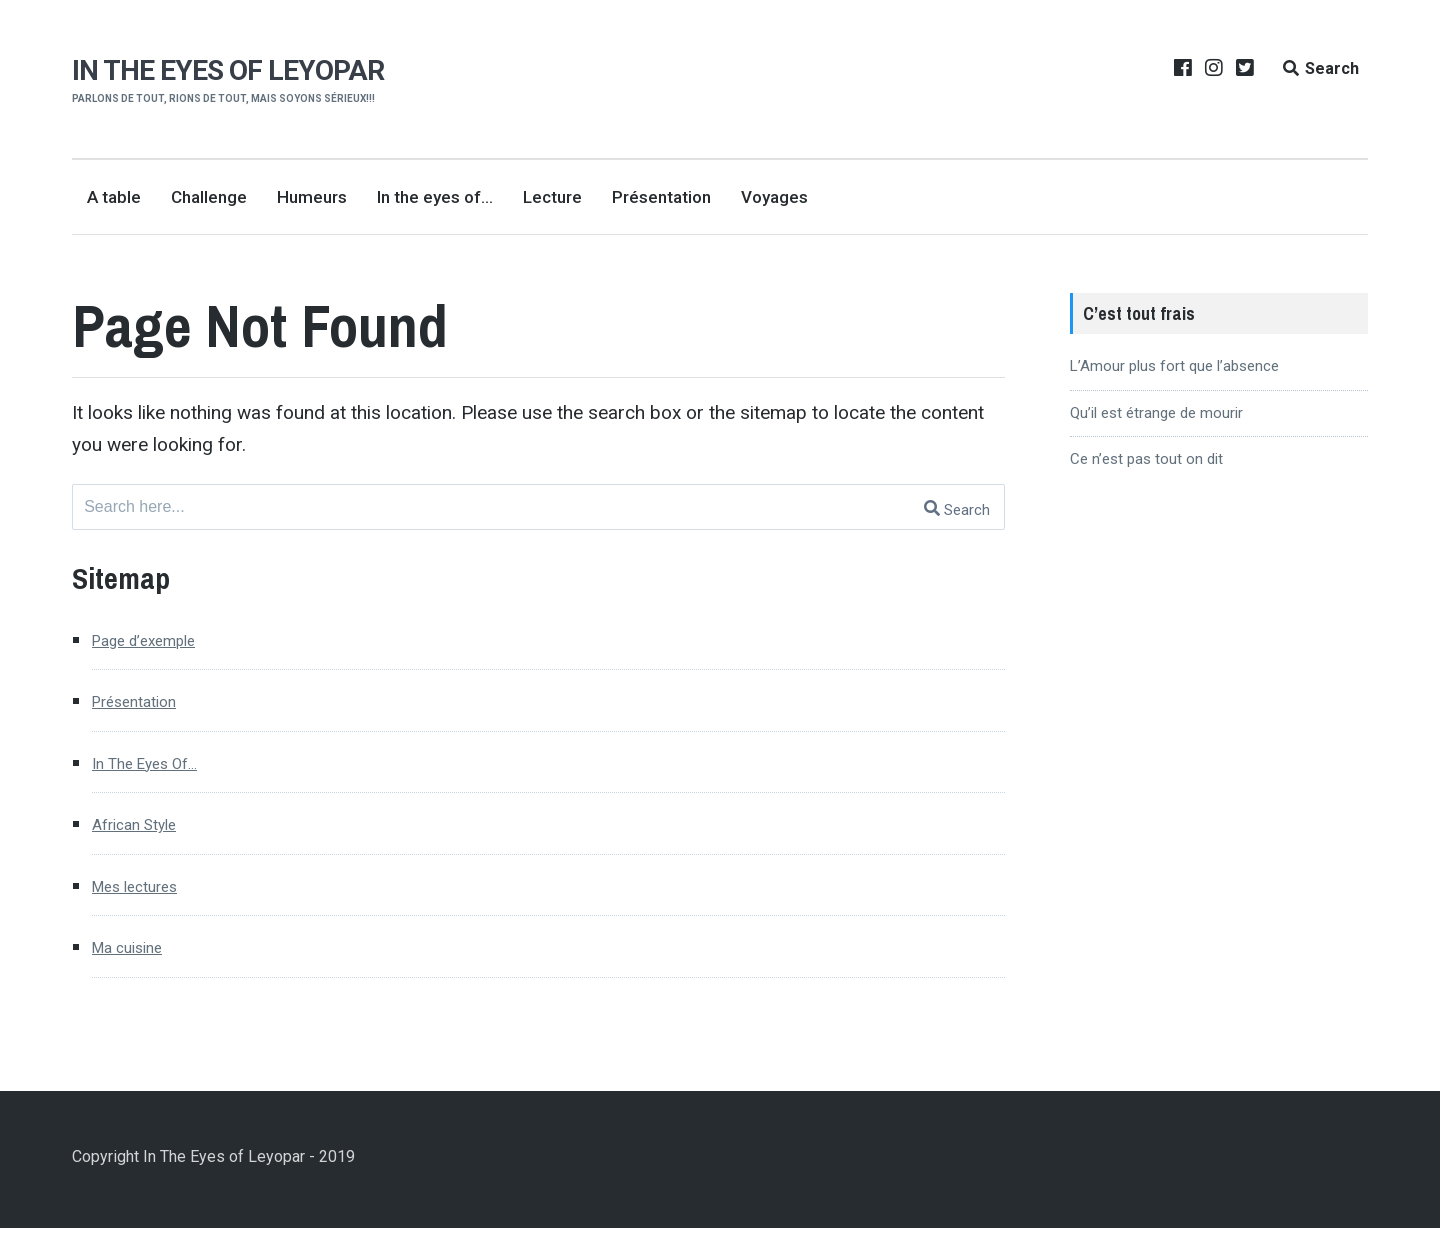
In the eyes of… (435, 197)
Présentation (661, 197)
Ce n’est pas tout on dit (1146, 459)
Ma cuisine (137, 960)
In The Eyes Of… (159, 770)
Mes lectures (146, 896)
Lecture (552, 197)
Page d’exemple (157, 643)
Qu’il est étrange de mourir (1156, 413)
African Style (144, 833)
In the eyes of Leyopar (234, 69)
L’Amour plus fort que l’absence (1174, 366)
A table (114, 197)
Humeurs (312, 197)
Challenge (209, 197)
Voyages (774, 197)
